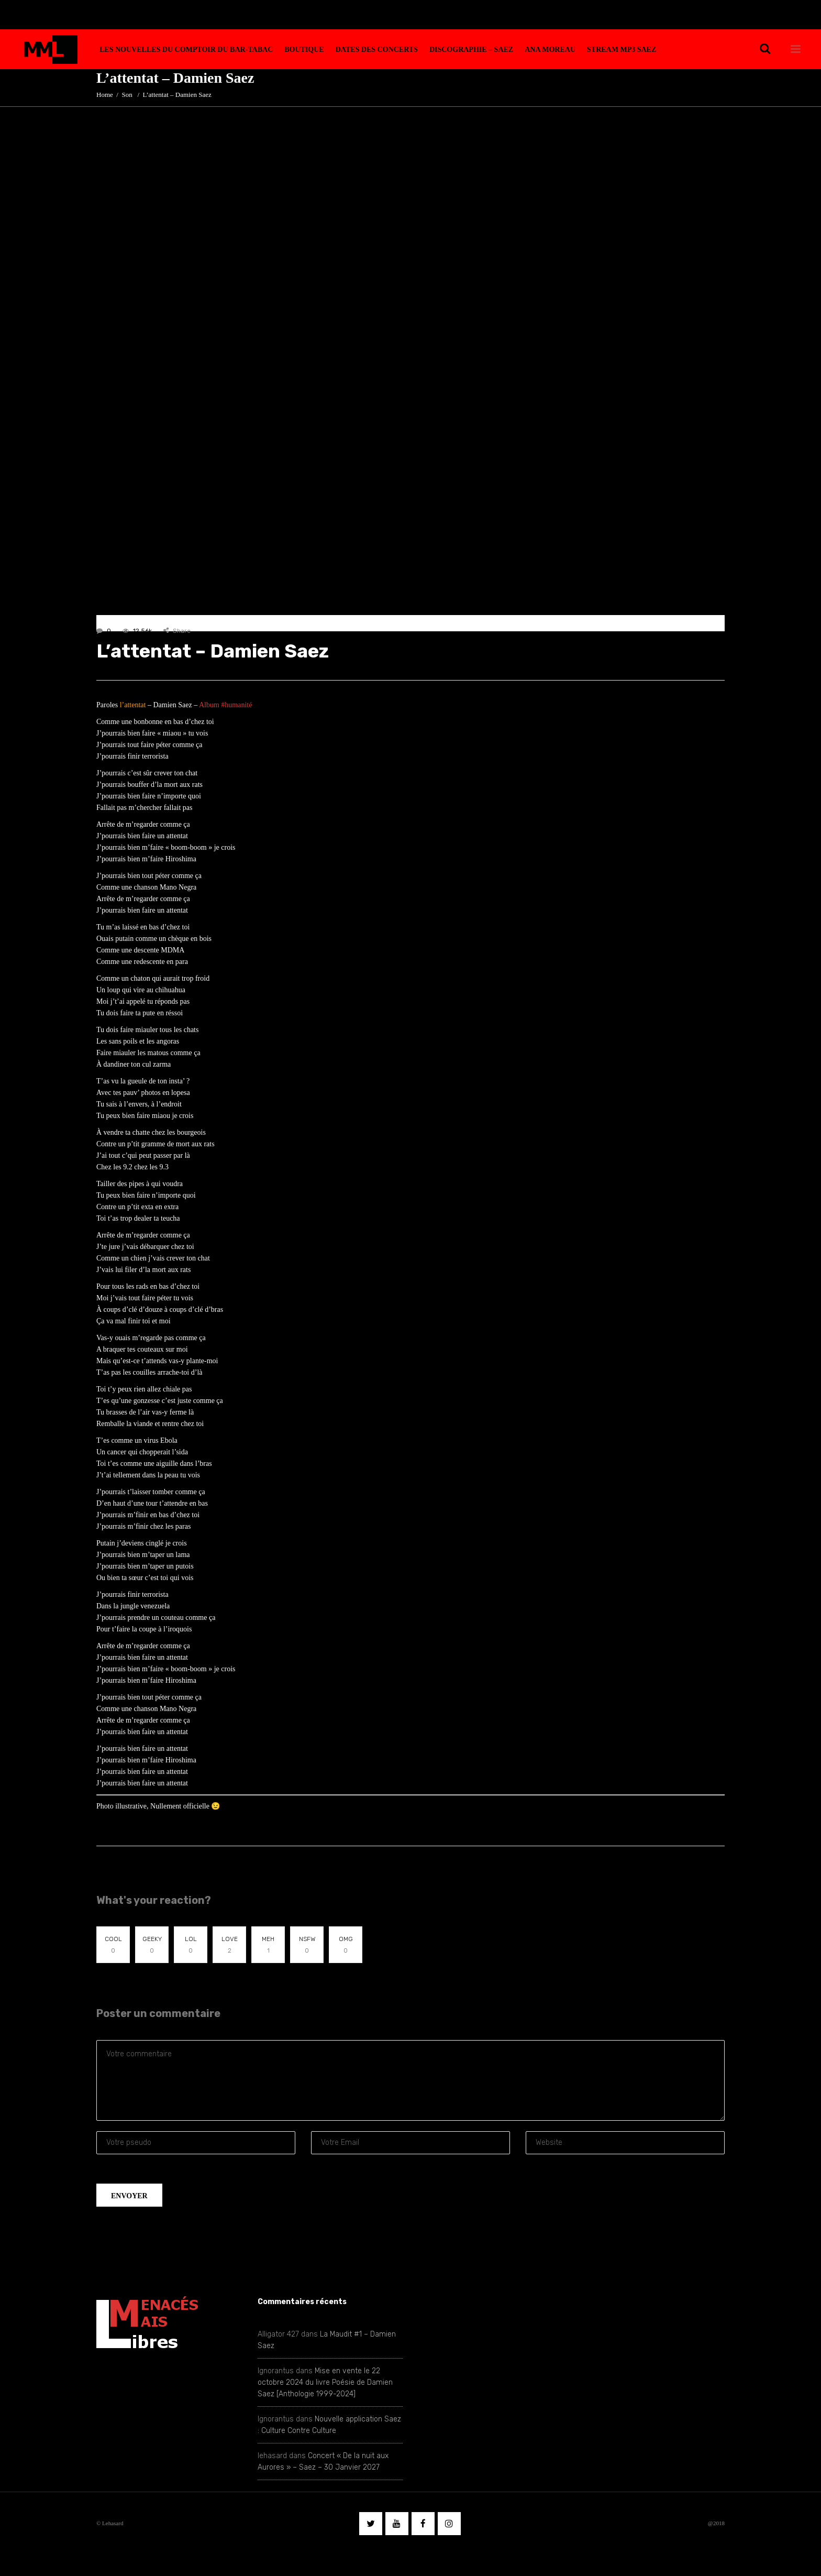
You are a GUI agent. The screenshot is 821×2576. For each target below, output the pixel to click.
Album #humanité (225, 705)
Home (104, 94)
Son (126, 94)
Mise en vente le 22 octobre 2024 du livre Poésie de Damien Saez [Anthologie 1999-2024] (325, 2382)
